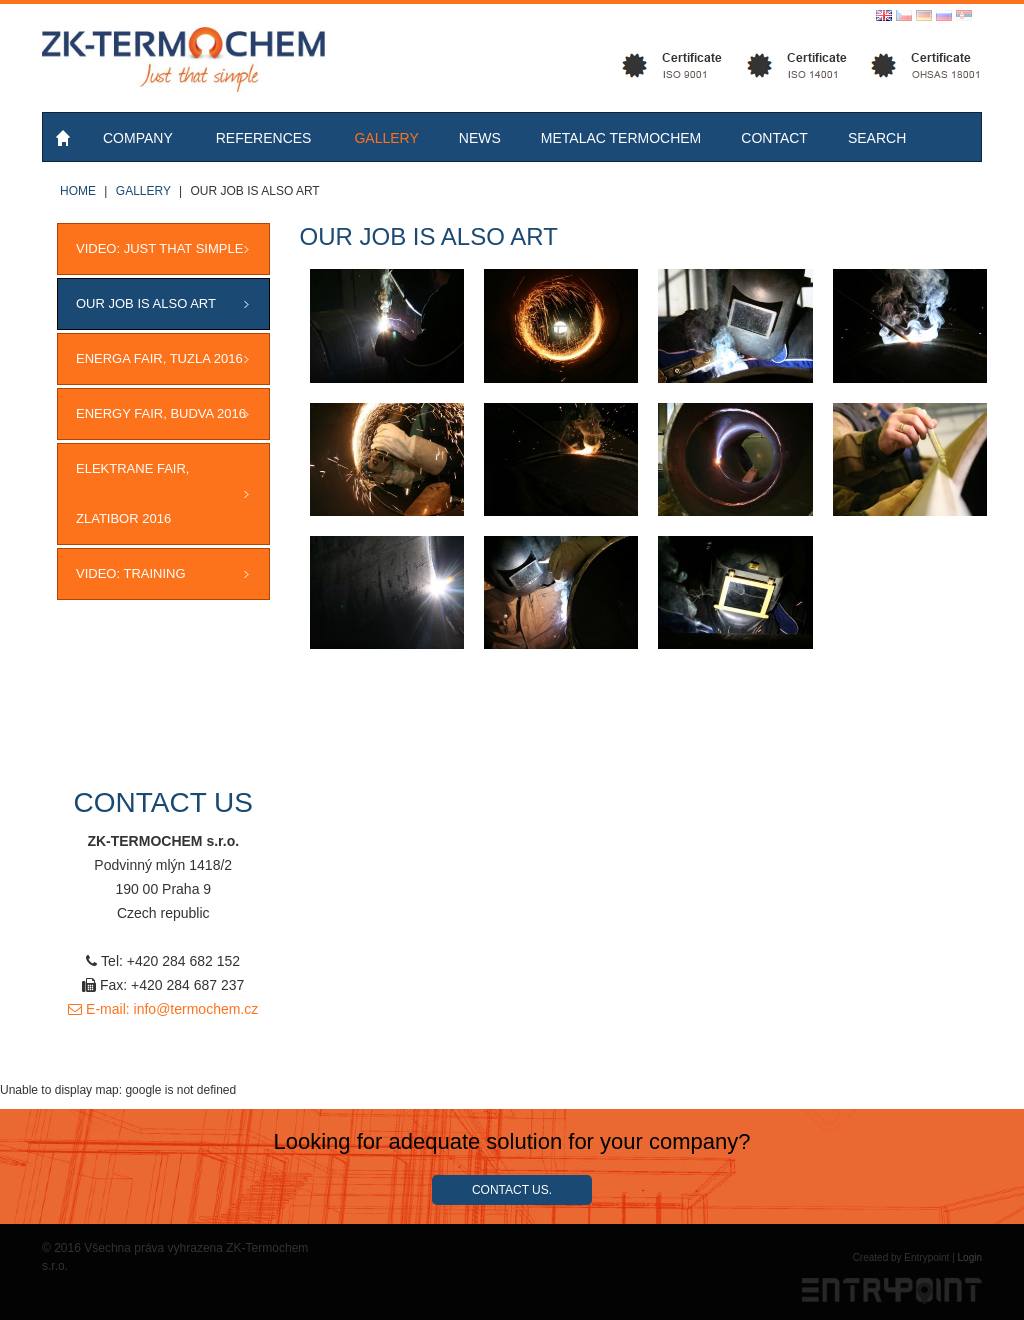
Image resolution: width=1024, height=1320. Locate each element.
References (264, 138)
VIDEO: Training (131, 573)
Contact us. (512, 1190)
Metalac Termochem (621, 138)
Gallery (386, 138)
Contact (774, 138)
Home (64, 137)
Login (970, 1257)
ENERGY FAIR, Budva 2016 (161, 413)
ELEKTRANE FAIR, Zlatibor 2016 (132, 493)
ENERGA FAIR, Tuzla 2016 (159, 358)
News (480, 138)
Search (877, 138)
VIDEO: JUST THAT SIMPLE (159, 248)
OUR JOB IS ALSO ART (146, 303)
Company (138, 138)
